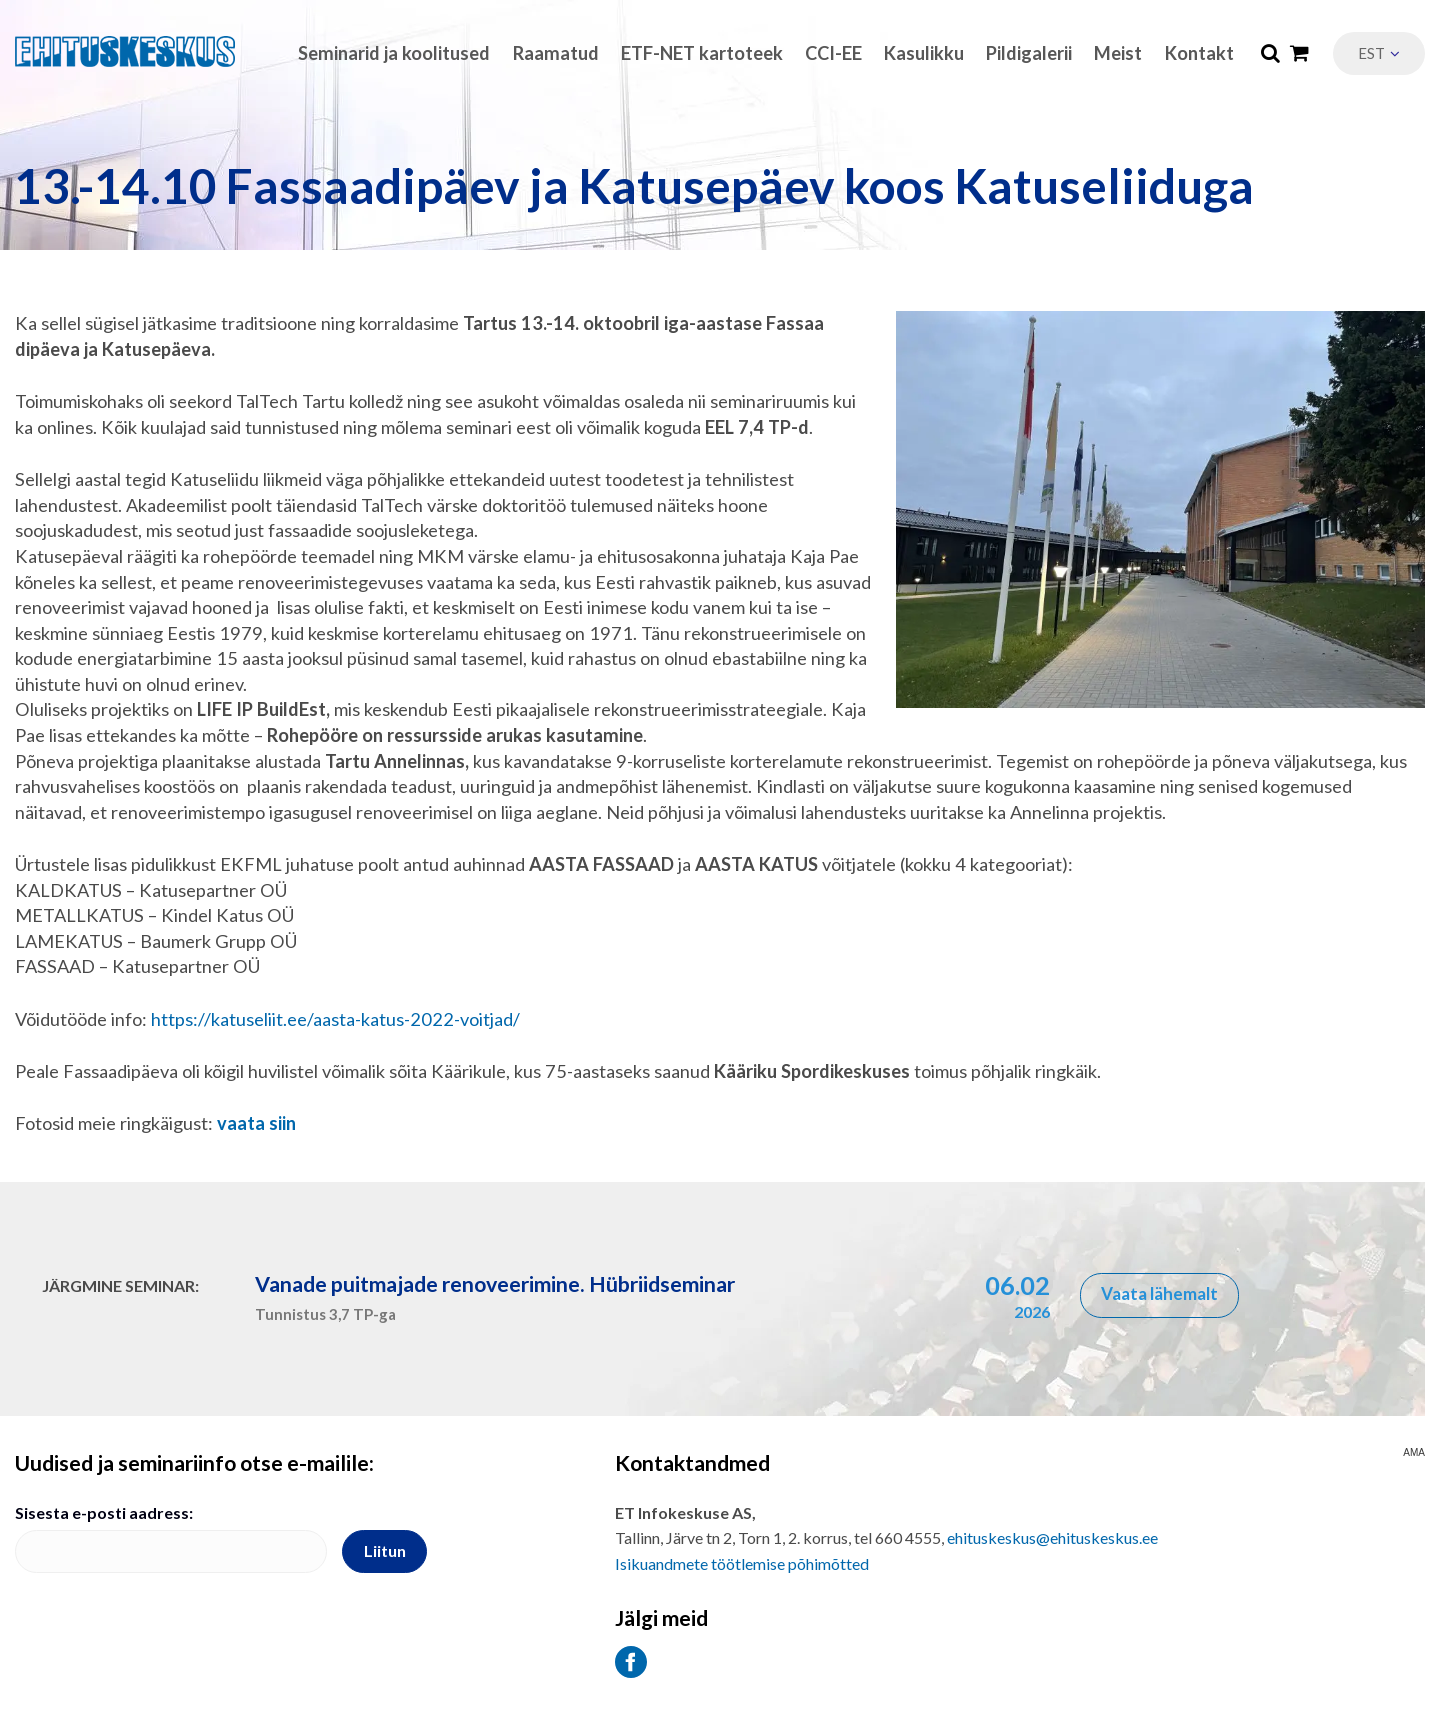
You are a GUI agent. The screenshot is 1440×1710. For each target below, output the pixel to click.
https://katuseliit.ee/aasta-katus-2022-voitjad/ (335, 1019)
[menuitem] (1379, 53)
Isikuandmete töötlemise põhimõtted (742, 1563)
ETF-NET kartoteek (702, 53)
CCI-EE (833, 53)
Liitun (385, 1550)
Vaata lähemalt (1159, 1293)
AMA (1414, 1453)
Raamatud (556, 53)
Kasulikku (924, 53)
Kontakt (1199, 53)
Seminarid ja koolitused (394, 53)
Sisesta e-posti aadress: (104, 1512)
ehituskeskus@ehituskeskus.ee (1052, 1537)
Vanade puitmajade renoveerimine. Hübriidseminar (495, 1284)
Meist (1118, 53)
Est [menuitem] (1371, 53)
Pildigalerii (1029, 53)
